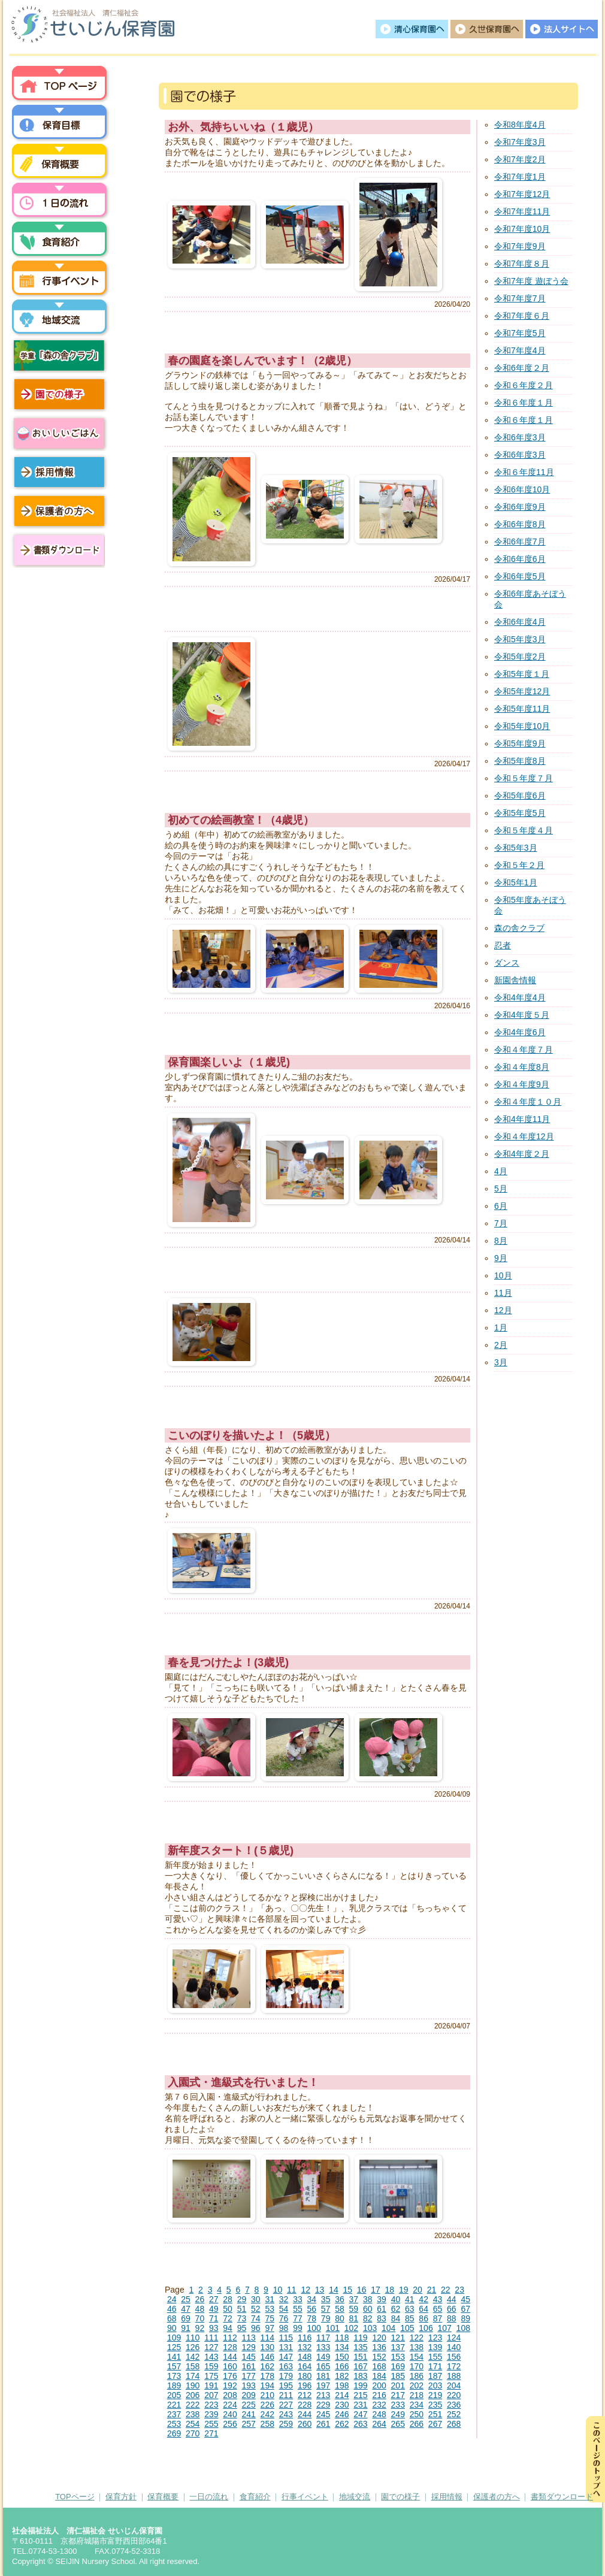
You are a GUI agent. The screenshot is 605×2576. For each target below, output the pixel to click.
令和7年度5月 (520, 333)
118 (342, 2337)
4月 (500, 1171)
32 (284, 2299)
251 (435, 2414)
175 (211, 2376)
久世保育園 (486, 29)
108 (463, 2328)
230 (342, 2404)
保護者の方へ (60, 511)
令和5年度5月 (520, 813)
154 (417, 2357)
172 (454, 2366)
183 (360, 2376)
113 (248, 2337)
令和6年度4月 (520, 622)
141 (174, 2357)
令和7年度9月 (520, 246)
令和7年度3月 (520, 142)
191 (211, 2385)
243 (286, 2414)
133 (323, 2347)
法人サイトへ (561, 29)
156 (454, 2357)
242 (267, 2414)
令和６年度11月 (524, 472)
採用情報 (60, 472)
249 (398, 2414)
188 (454, 2376)
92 (200, 2328)
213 (323, 2395)
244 (304, 2414)
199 (360, 2385)
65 (438, 2309)
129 (248, 2347)
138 (417, 2347)
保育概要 (60, 164)
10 (278, 2289)
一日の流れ (60, 202)
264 (379, 2424)
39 (381, 2299)
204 (454, 2385)
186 (417, 2376)
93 (214, 2328)
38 (368, 2299)
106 (425, 2328)
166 (342, 2366)
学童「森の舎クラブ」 (60, 355)
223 (211, 2404)
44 (451, 2299)
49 (214, 2309)
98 (284, 2328)
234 (417, 2404)
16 (362, 2289)
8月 (500, 1240)
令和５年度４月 (523, 830)
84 (396, 2318)
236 (454, 2404)
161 (248, 2366)
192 (230, 2385)
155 (435, 2357)
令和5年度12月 (522, 691)
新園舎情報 (515, 980)
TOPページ (75, 2496)
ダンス (506, 962)
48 (200, 2309)
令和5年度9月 (520, 743)
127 (211, 2347)
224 (230, 2404)
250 (417, 2414)
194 (267, 2385)
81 (354, 2318)
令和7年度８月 (521, 263)
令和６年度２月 (523, 385)
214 (342, 2395)
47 (185, 2309)
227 (286, 2404)
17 (375, 2289)
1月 (500, 1327)
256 (230, 2424)
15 (347, 2289)
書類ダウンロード (57, 550)
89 (465, 2318)
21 (432, 2289)
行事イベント (60, 280)
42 (423, 2299)
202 (417, 2385)
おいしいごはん (60, 433)
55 (297, 2309)
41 (410, 2299)
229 (323, 2404)
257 (248, 2424)
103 (370, 2328)
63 (410, 2309)
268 (454, 2424)
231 (360, 2404)
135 (360, 2347)
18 (390, 2289)
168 (379, 2366)
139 (435, 2347)
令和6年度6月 (520, 559)
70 (200, 2318)
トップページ (60, 86)
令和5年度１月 (521, 674)
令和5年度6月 (520, 795)
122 (417, 2337)
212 (304, 2395)
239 (211, 2414)
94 (227, 2328)
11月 (503, 1293)
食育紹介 (255, 2496)
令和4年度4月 (520, 997)
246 (342, 2414)
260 (304, 2424)
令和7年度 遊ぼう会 (531, 281)
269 (174, 2433)
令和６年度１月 (523, 402)
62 (396, 2309)
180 (304, 2376)
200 (379, 2385)
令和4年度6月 (520, 1032)
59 (354, 2309)
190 (192, 2385)
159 (211, 2366)
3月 (500, 1362)
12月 (503, 1310)
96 (256, 2328)
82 (368, 2318)
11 (292, 2289)
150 (342, 2357)
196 (304, 2385)
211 (286, 2395)
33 (297, 2299)
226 (267, 2404)
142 (192, 2357)
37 (354, 2299)
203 (435, 2385)
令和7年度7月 (520, 298)
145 (248, 2357)
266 (417, 2424)
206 (192, 2395)
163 (286, 2366)
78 (311, 2318)
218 (417, 2395)
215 (360, 2395)
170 (417, 2366)
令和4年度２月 (521, 1154)
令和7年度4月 (520, 350)
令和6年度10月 (522, 489)
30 (256, 2299)
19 (404, 2289)
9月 (500, 1258)
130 (267, 2347)
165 (323, 2366)
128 (230, 2347)
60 (368, 2309)
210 (267, 2395)
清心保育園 (412, 29)
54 (284, 2309)
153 (398, 2357)
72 (227, 2318)
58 (339, 2309)
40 (396, 2299)
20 (417, 2289)
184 (379, 2376)
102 (351, 2328)
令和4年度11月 (522, 1119)
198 (342, 2385)
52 (256, 2309)
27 (214, 2299)
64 (423, 2309)
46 (172, 2309)
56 (311, 2309)
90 (172, 2328)
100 (313, 2328)
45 (465, 2299)
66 (451, 2309)
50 (227, 2309)
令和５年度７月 (523, 778)
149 (323, 2357)
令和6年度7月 (520, 541)
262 (342, 2424)
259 (286, 2424)
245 (323, 2414)
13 (320, 2289)
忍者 (502, 945)
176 (230, 2376)
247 (360, 2414)
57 (326, 2309)
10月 (503, 1275)
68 (172, 2318)
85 (410, 2318)
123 (435, 2337)
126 (192, 2347)
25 (185, 2299)
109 (174, 2337)
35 (326, 2299)
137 (398, 2347)
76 (284, 2318)
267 (435, 2424)
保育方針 (60, 125)
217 (398, 2395)
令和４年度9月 (521, 1084)
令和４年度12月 (524, 1136)
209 (248, 2395)
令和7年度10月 (522, 229)
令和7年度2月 (520, 159)
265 (398, 2424)
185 (398, 2376)
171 (435, 2366)
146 (267, 2357)
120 (379, 2337)
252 (454, 2414)
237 (174, 2414)
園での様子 (60, 394)
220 (454, 2395)
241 (248, 2414)
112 (230, 2337)
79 (326, 2318)
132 (304, 2347)
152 (379, 2357)
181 (323, 2376)
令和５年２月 (519, 865)
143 (211, 2357)
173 (174, 2376)
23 (459, 2289)
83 (381, 2318)
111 (211, 2337)
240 (230, 2414)
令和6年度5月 (520, 576)
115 (286, 2337)
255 (211, 2424)
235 (435, 2404)
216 (379, 2395)
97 (269, 2328)
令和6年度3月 (520, 437)
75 (269, 2318)
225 (248, 2404)
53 (269, 2309)
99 (297, 2328)
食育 (60, 241)
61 (381, 2309)
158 (192, 2366)
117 (323, 2337)
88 (451, 2318)
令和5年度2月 (520, 656)
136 (379, 2347)
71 (214, 2318)
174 (192, 2376)
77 (297, 2318)
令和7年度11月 (522, 211)
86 (423, 2318)
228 (304, 2404)
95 (242, 2328)
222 (192, 2404)
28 (227, 2299)
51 (242, 2309)
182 (342, 2376)
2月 (500, 1345)
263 (360, 2424)
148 (304, 2357)
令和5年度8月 (520, 761)
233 (398, 2404)
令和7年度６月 (521, 316)
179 (286, 2376)
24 (172, 2299)
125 (174, 2347)
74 (256, 2318)
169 (398, 2366)
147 (286, 2357)
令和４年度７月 (523, 1049)
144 (230, 2357)
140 (454, 2347)
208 (230, 2395)
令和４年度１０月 (527, 1101)
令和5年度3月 (520, 639)
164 (304, 2366)
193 (248, 2385)
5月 (500, 1188)
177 (248, 2376)
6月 (500, 1206)
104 (388, 2328)
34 (311, 2299)
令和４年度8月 (521, 1067)
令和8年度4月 (520, 124)
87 (438, 2318)
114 (267, 2337)
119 (360, 2337)
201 (398, 2385)
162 (267, 2366)
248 (379, 2414)
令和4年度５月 (521, 1015)
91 (185, 2328)
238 (192, 2414)
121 (398, 2337)
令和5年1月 (515, 882)
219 (435, 2395)
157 (174, 2366)
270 (192, 2433)
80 (339, 2318)
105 (407, 2328)
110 (192, 2337)
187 (435, 2376)
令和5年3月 (515, 847)
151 (360, 2357)
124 (454, 2337)
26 (200, 2299)
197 (323, 2385)
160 (230, 2366)
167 (360, 2366)
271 (211, 2433)
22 (445, 2289)
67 (465, 2309)
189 (174, 2385)
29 (242, 2299)
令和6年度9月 (520, 507)
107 (444, 2328)
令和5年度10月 (522, 726)
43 (438, 2299)
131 (286, 2347)
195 (286, 2385)
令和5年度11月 (522, 708)
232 (379, 2404)
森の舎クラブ (519, 928)
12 (305, 2289)
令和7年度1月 (520, 177)
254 (192, 2424)
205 (174, 2395)
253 (174, 2424)
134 (342, 2347)
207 (211, 2395)
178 (267, 2376)
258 (267, 2424)
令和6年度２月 (521, 368)
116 (304, 2337)
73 (242, 2318)
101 (333, 2328)
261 (323, 2424)
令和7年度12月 (522, 194)
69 (185, 2318)
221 (174, 2404)
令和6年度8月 (520, 524)
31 (269, 2299)
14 (333, 2289)
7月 (500, 1223)
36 (339, 2299)
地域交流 (60, 319)
